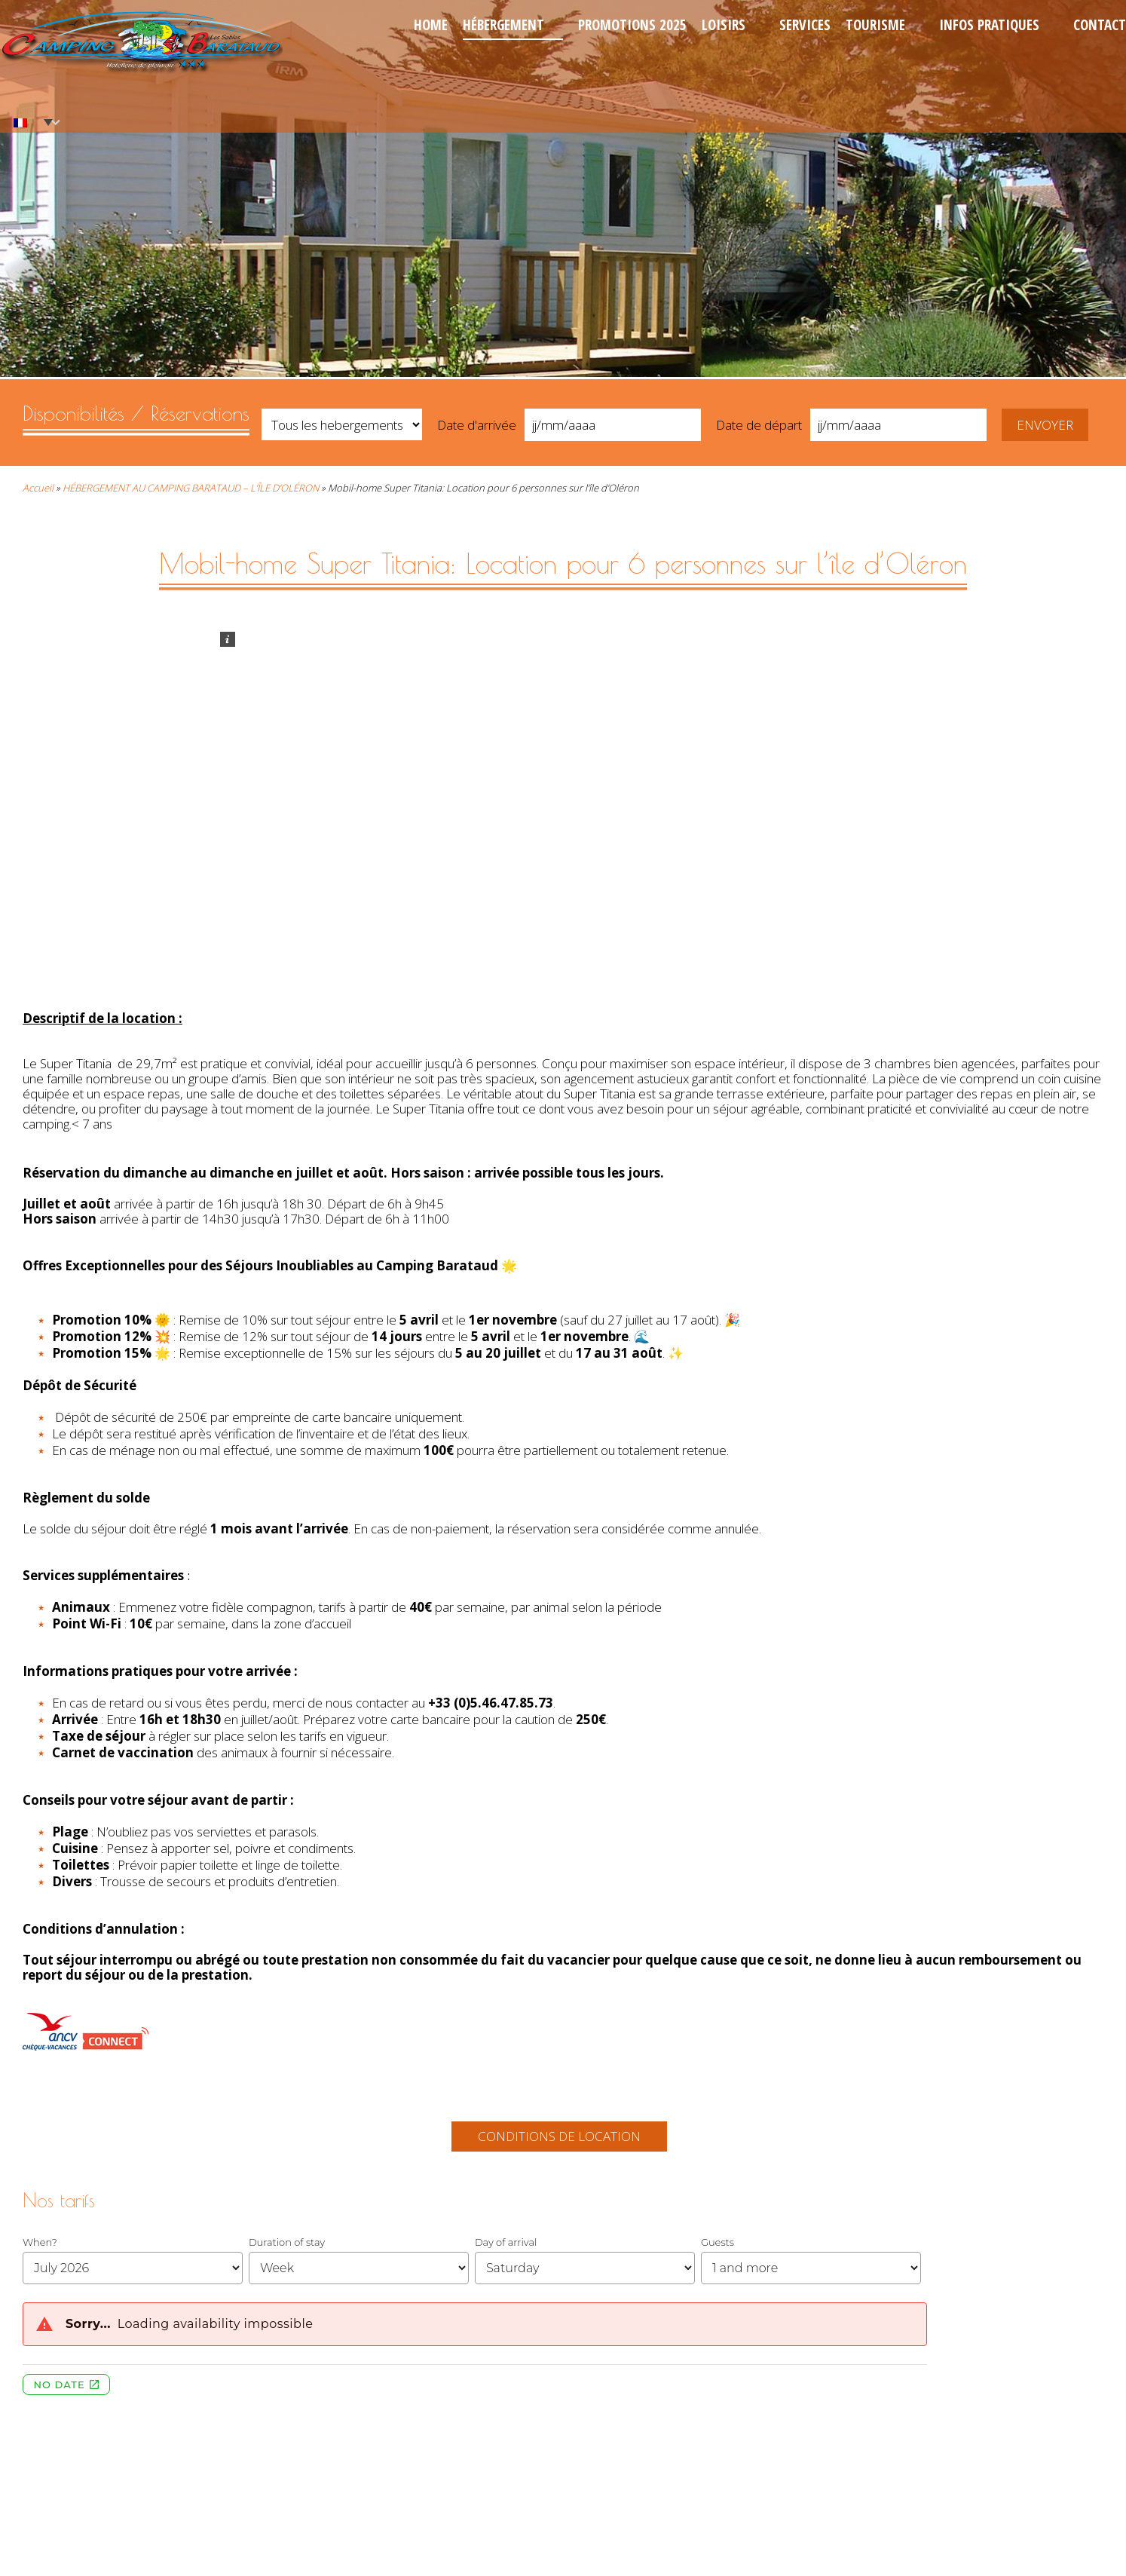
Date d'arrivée (476, 424)
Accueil (38, 488)
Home (431, 25)
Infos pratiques (989, 25)
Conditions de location (559, 2136)
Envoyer (1045, 424)
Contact (1099, 25)
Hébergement (503, 25)
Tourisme (875, 25)
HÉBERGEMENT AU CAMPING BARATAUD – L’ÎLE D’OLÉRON (191, 488)
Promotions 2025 (632, 25)
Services (805, 25)
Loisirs (723, 25)
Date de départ (759, 424)
